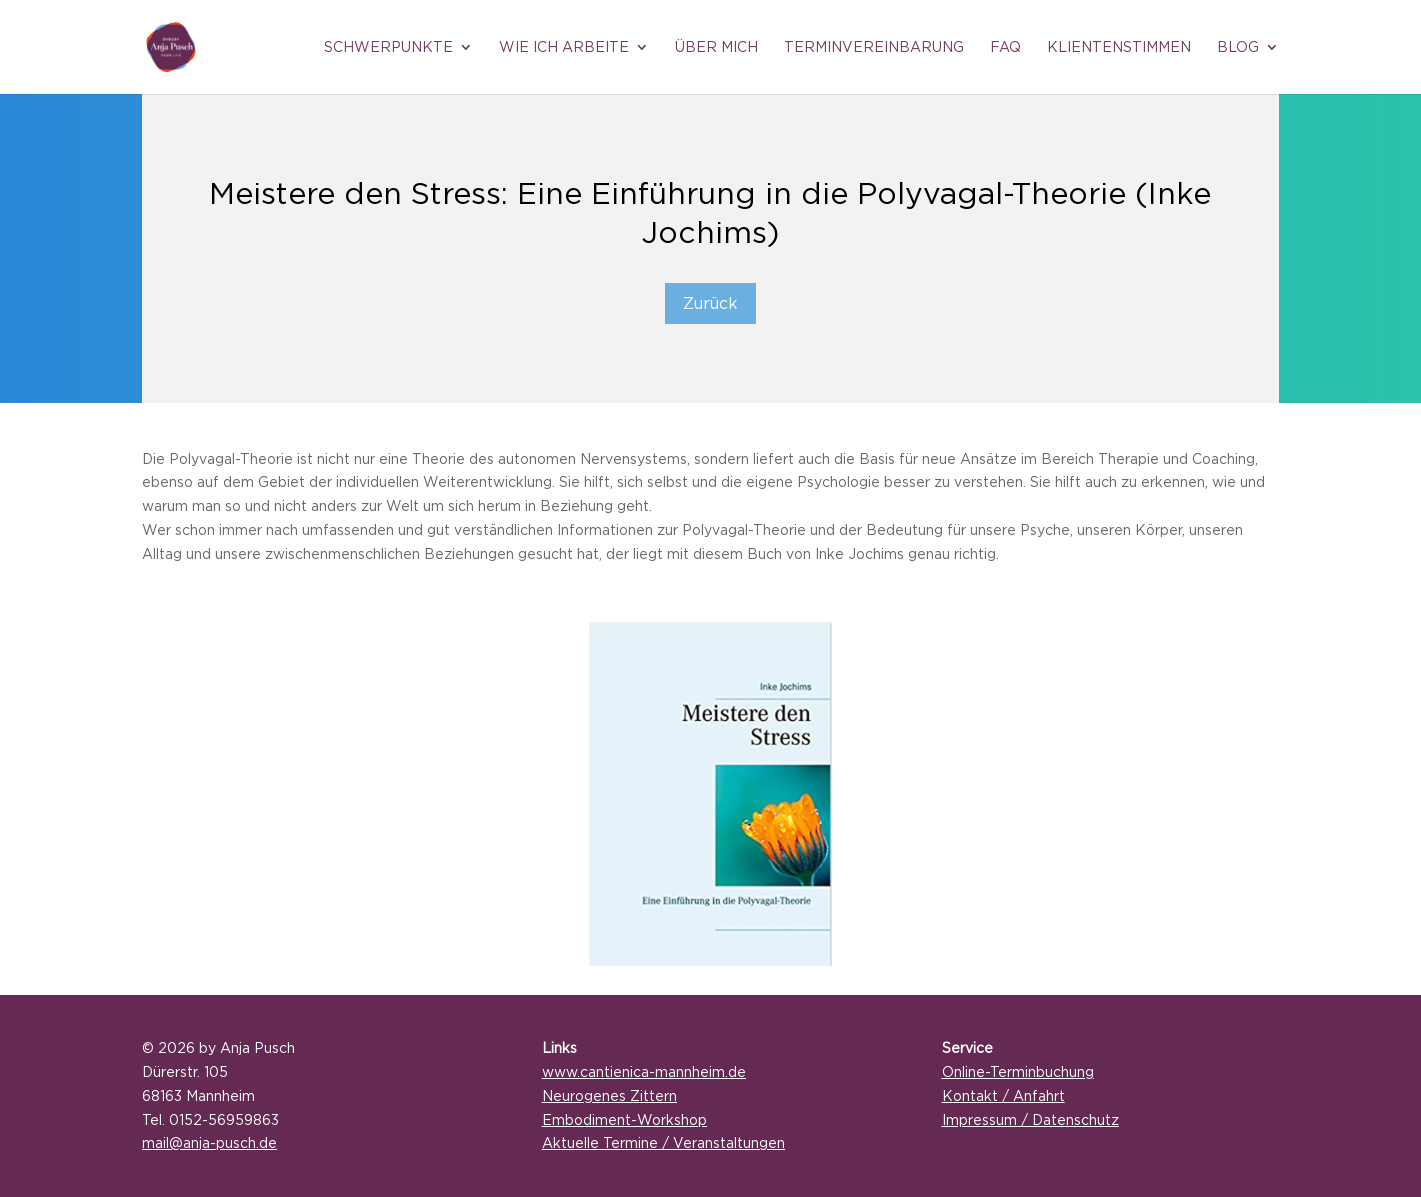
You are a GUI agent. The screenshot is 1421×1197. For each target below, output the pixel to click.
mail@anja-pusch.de (209, 1142)
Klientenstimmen (1119, 47)
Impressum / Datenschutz (1030, 1119)
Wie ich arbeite (564, 47)
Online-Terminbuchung (1018, 1071)
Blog (1238, 47)
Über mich (716, 47)
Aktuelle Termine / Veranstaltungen (663, 1142)
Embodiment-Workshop (624, 1119)
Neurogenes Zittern (609, 1095)
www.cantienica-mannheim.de (644, 1071)
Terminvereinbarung (874, 47)
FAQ (1005, 47)
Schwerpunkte (388, 47)
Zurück (710, 303)
